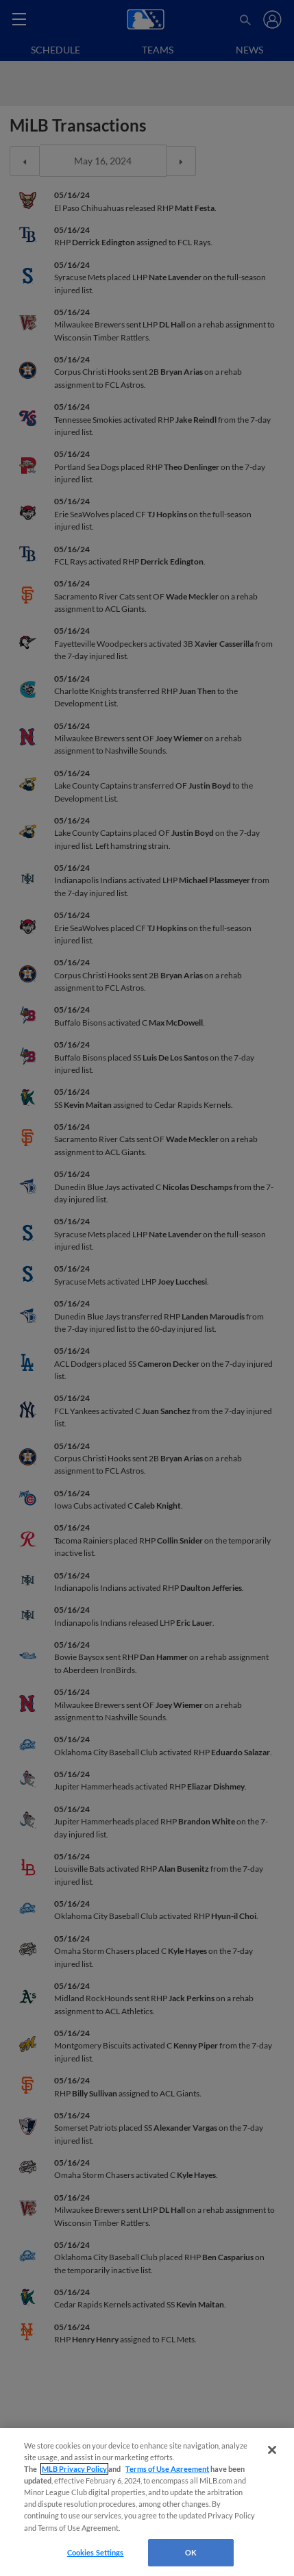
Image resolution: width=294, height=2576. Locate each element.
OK (191, 2552)
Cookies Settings (95, 2552)
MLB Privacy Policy (74, 2468)
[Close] (272, 2450)
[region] (147, 2502)
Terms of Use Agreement (167, 2468)
